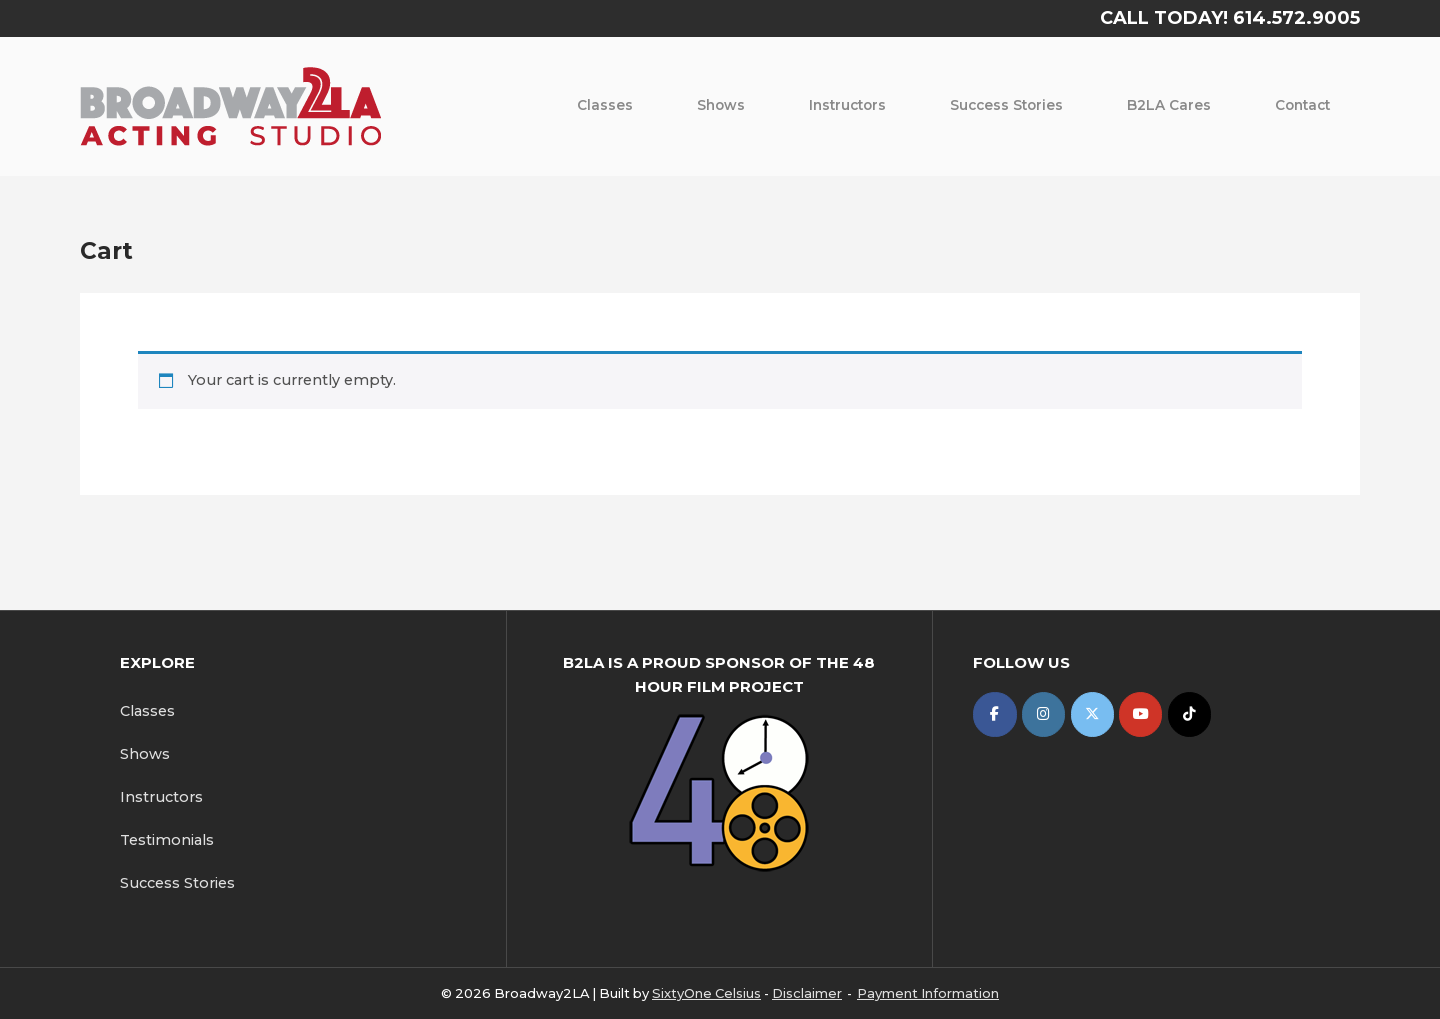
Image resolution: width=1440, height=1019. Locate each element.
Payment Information (928, 993)
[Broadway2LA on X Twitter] (1092, 714)
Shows (721, 105)
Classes (605, 105)
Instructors (847, 105)
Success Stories (1006, 105)
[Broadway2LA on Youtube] (1140, 714)
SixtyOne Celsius (706, 993)
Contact (1302, 105)
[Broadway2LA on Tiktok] (1189, 714)
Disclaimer (807, 993)
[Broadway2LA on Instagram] (1043, 714)
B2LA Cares (1169, 105)
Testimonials (167, 840)
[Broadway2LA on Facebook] (994, 714)
